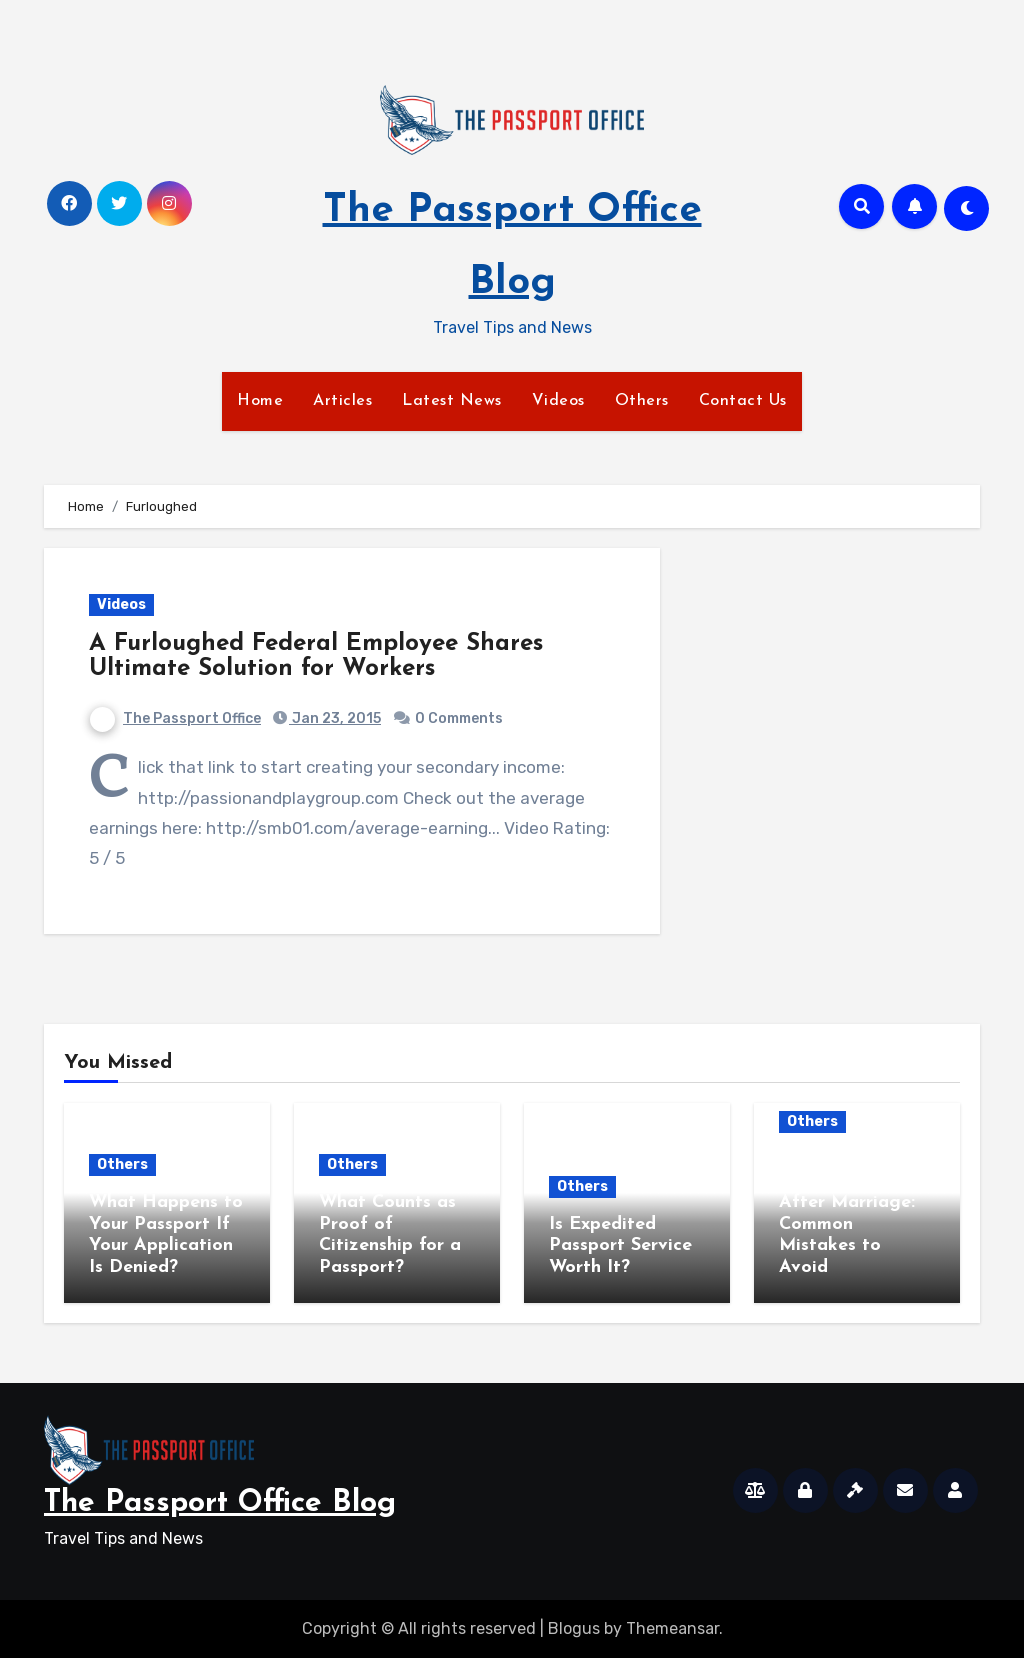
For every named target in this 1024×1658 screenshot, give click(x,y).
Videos (558, 401)
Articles (342, 401)
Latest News (452, 401)
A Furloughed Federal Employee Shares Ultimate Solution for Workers (316, 656)
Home (260, 401)
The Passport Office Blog (220, 1503)
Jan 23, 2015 (335, 718)
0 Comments (459, 718)
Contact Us (743, 401)
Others (642, 401)
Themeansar (672, 1628)
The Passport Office (175, 718)
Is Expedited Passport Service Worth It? (620, 1246)
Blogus (574, 1628)
